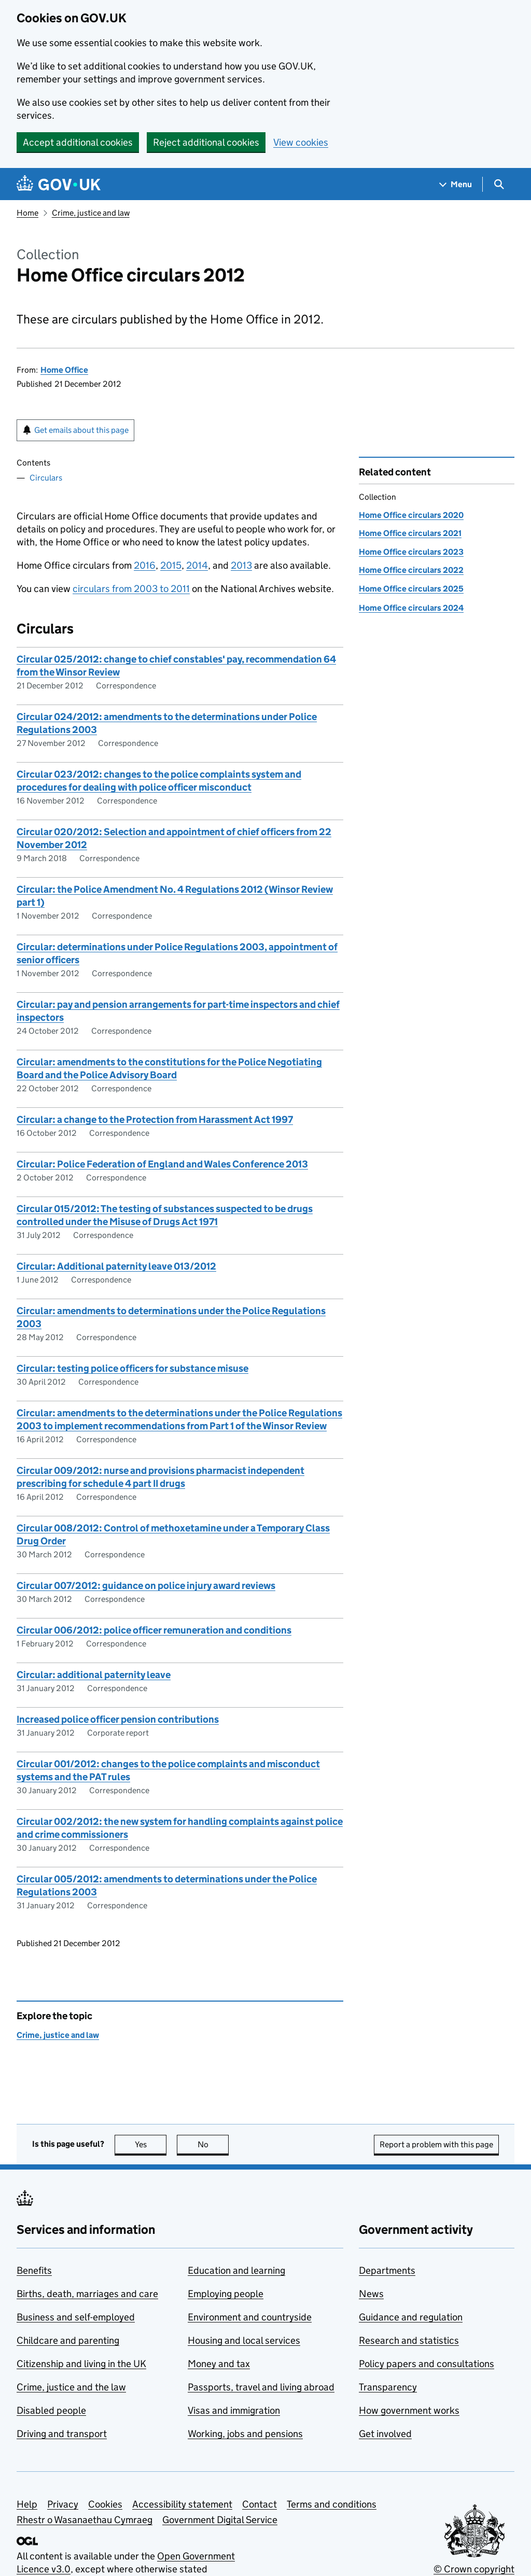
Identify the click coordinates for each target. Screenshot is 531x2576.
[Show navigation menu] (456, 184)
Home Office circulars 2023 (411, 552)
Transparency (388, 2387)
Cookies (105, 2504)
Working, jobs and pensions (245, 2434)
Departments (387, 2270)
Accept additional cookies (78, 142)
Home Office (64, 370)
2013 (241, 565)
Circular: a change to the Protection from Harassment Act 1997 (155, 1119)
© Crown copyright (474, 2569)
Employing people (225, 2294)
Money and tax (219, 2364)
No (213, 2144)
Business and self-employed (76, 2317)
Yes (151, 2144)
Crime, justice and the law (71, 2387)
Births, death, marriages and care (87, 2294)
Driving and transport (62, 2434)
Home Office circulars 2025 (411, 589)
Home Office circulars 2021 (410, 533)
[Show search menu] (498, 184)
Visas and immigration (234, 2410)
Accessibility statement (182, 2504)
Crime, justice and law (91, 213)
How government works (409, 2410)
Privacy (62, 2504)
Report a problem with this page (436, 2144)
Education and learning (236, 2270)
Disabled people (51, 2410)
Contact (259, 2504)
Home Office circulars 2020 (411, 515)
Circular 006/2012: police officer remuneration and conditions (154, 1630)
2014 (197, 565)
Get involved (385, 2434)
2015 (170, 565)
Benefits (34, 2270)
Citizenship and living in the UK (81, 2364)
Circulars (46, 478)
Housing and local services (244, 2340)
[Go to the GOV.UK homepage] (59, 184)
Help (27, 2504)
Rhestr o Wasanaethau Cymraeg (84, 2520)
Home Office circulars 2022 (411, 570)
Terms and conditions (331, 2504)
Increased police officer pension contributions (118, 1719)
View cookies (300, 142)
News (371, 2294)
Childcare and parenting (68, 2340)
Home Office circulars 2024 (411, 608)
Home (27, 213)
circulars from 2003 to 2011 (131, 589)
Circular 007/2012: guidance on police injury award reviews (146, 1586)
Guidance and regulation (411, 2317)
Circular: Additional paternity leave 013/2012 (116, 1266)
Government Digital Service (219, 2520)
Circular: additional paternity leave (94, 1675)
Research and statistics (409, 2340)
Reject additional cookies (206, 142)
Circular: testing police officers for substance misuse (132, 1368)
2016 (145, 565)
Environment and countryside (250, 2317)
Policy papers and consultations (426, 2364)
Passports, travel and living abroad (261, 2387)
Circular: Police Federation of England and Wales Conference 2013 (162, 1164)
